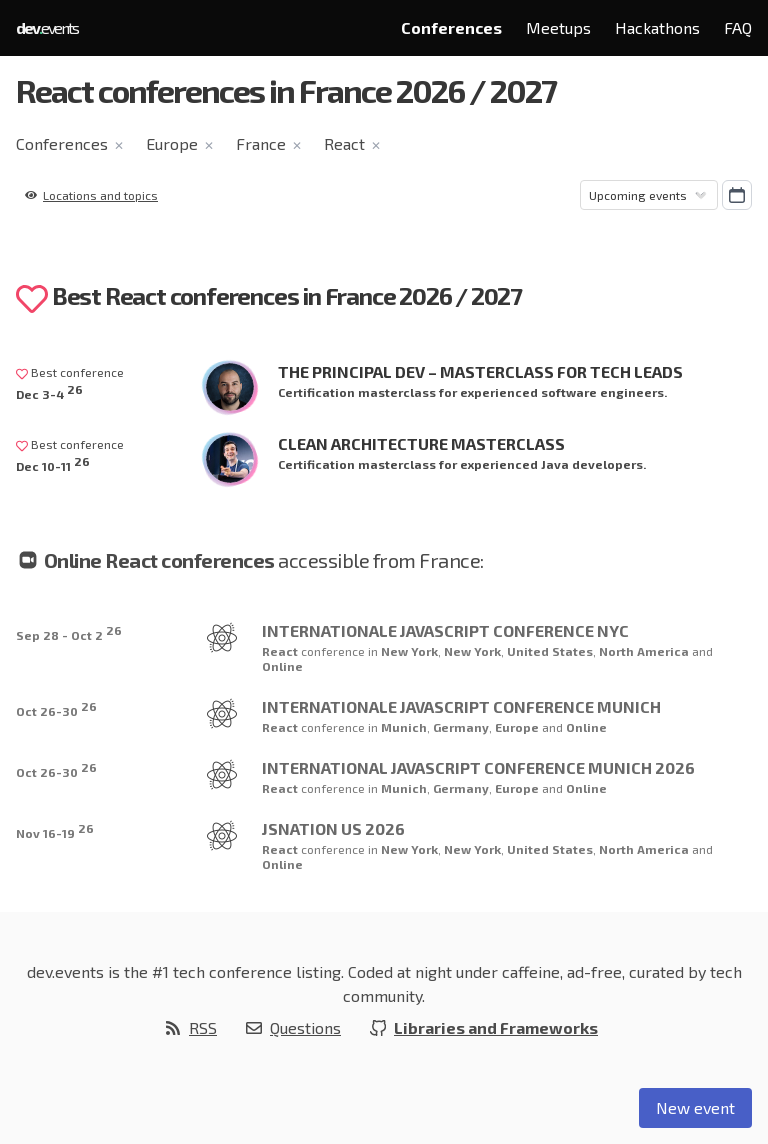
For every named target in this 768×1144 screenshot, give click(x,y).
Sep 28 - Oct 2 (69, 632)
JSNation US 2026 (333, 828)
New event (695, 1107)
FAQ (738, 27)
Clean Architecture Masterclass (421, 443)
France (261, 143)
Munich (404, 727)
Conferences (451, 27)
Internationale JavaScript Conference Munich (461, 706)
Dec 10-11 (53, 463)
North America (645, 651)
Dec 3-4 (49, 391)
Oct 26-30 (56, 708)
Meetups (558, 27)
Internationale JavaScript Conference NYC (445, 630)
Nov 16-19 (55, 830)
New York (409, 651)
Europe (172, 143)
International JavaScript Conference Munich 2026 (478, 767)
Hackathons (657, 27)
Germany (461, 727)
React (344, 143)
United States (550, 651)
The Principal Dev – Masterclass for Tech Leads (480, 371)
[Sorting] (649, 195)
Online (282, 666)
